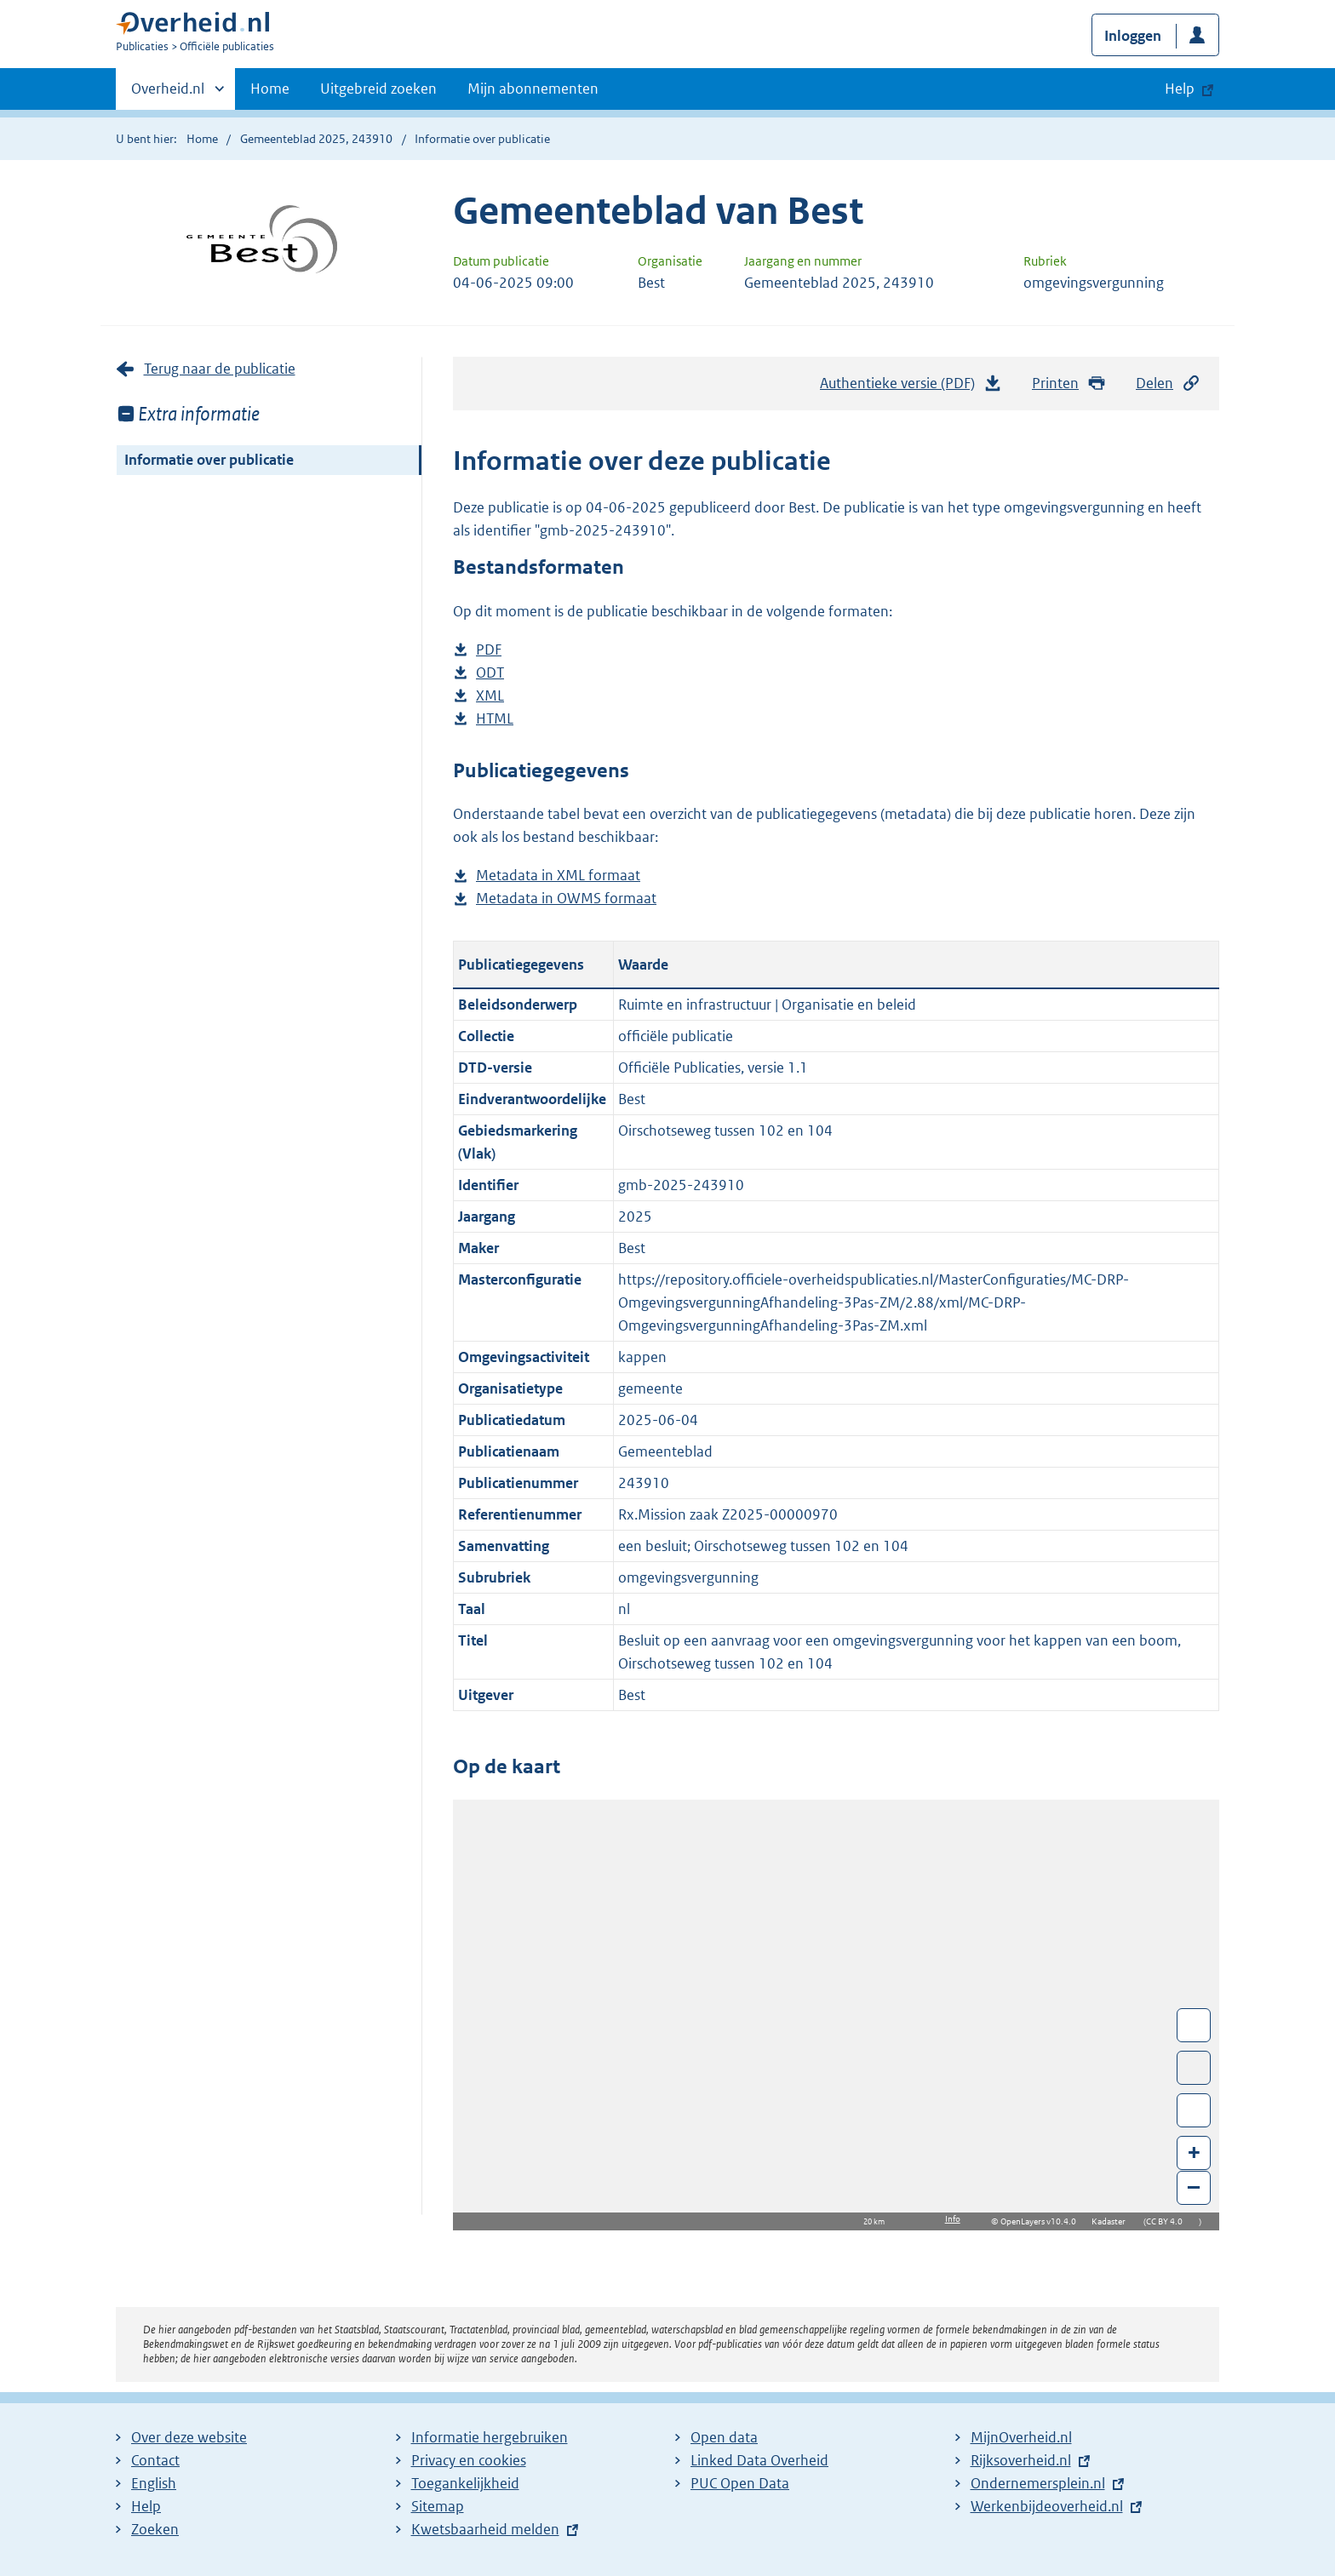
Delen (1168, 383)
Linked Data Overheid (759, 2460)
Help (146, 2506)
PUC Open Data (739, 2483)
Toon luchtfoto (1194, 2067)
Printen (1069, 383)
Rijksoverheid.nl (1021, 2460)
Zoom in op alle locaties (1194, 2110)
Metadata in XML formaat (558, 875)
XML (490, 695)
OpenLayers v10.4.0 (1041, 2221)
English (153, 2483)
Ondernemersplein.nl (1038, 2483)
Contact (155, 2460)
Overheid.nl (167, 93)
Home (269, 88)
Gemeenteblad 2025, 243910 (316, 138)
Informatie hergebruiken (489, 2437)
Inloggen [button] (1132, 35)
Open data (724, 2437)
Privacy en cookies (468, 2460)
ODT (490, 672)
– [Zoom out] (1193, 2186)
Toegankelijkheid (465, 2483)
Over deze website (189, 2437)
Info (952, 2218)
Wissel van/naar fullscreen (1194, 2025)
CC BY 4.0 (1168, 2221)
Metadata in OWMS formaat (566, 898)
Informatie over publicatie (209, 459)
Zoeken (155, 2529)
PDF (488, 649)
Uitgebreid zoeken (378, 88)
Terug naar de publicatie (219, 368)
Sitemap (437, 2506)
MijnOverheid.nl (1021, 2437)
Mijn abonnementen (533, 88)
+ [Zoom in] (1194, 2151)
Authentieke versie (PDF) (911, 387)
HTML (494, 718)
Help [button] (1180, 88)
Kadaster (1112, 2221)
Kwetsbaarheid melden (485, 2529)
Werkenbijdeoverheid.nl (1047, 2506)
